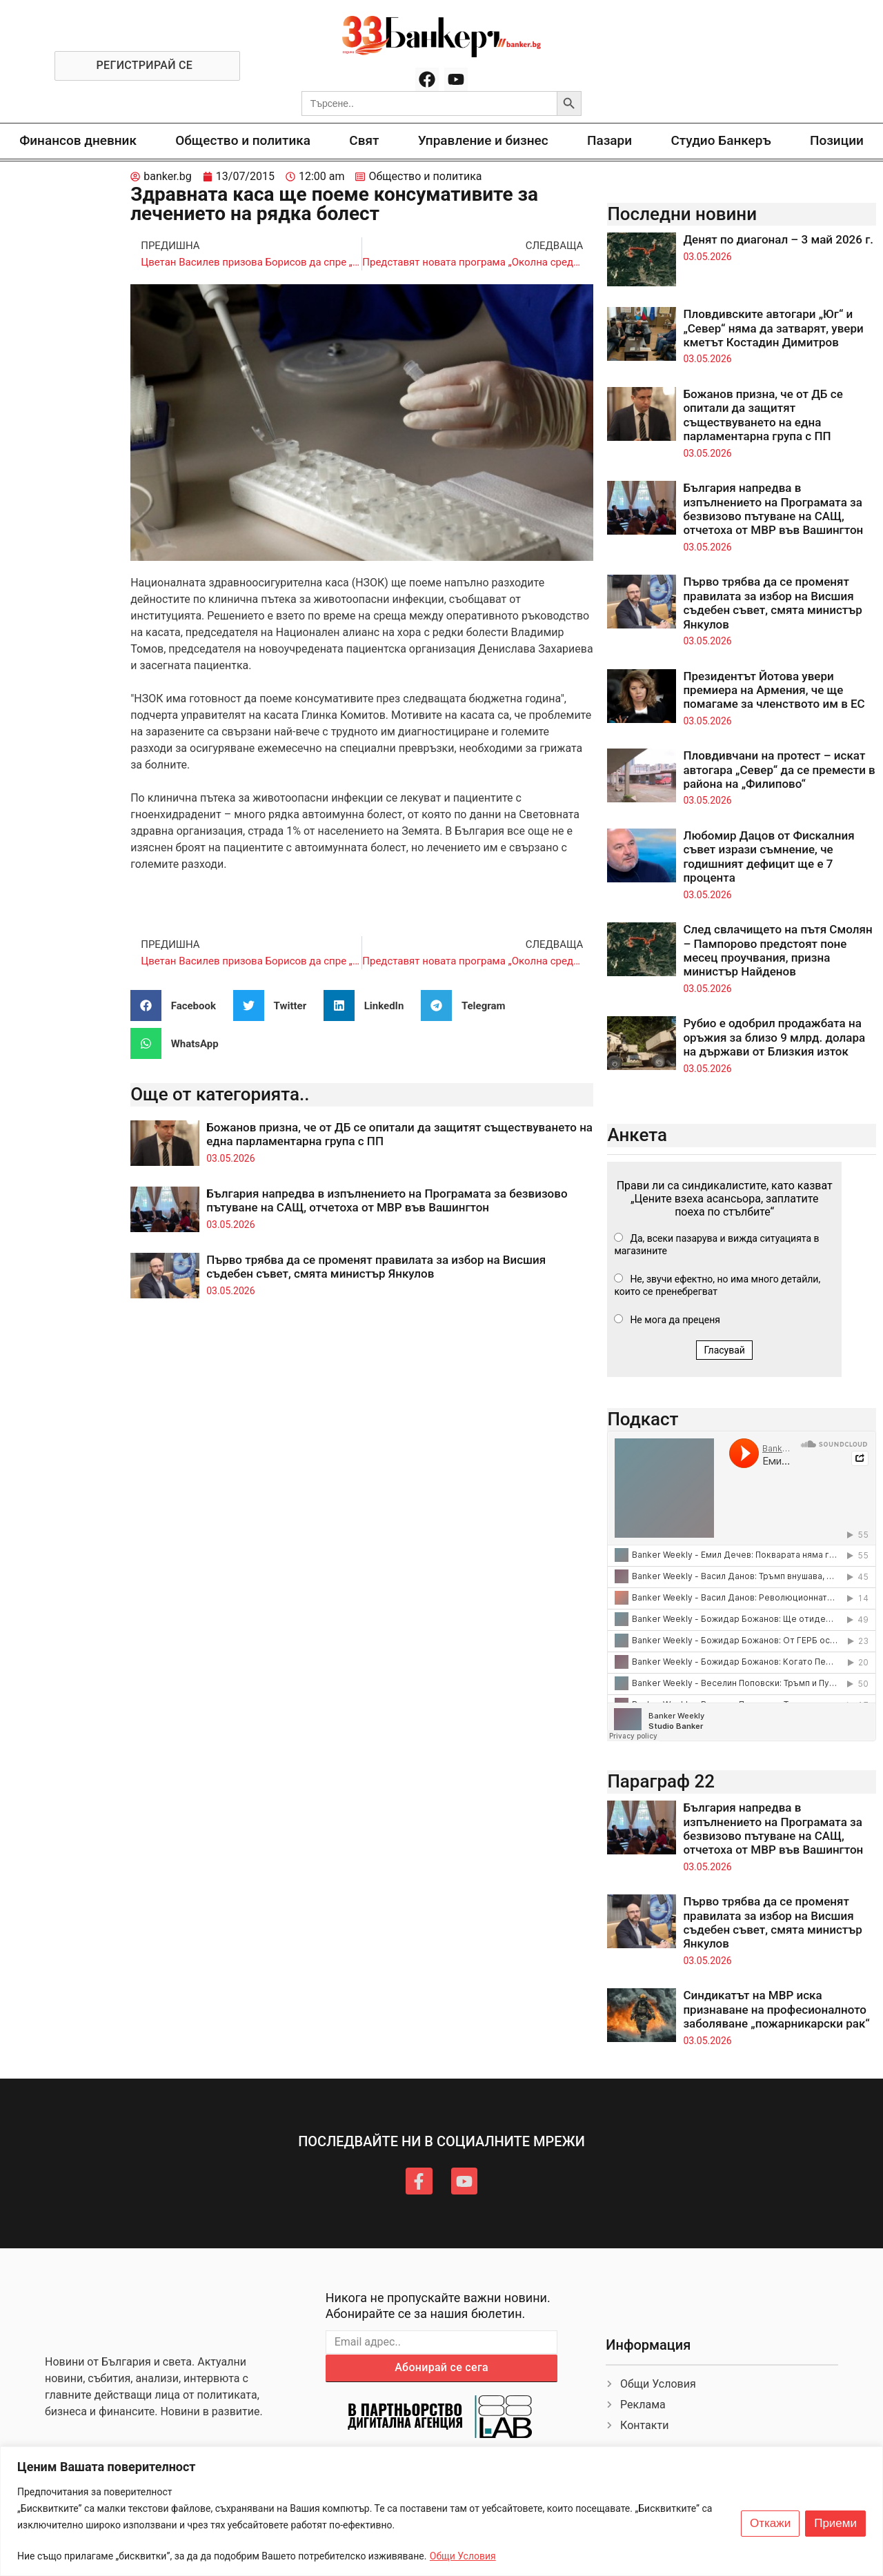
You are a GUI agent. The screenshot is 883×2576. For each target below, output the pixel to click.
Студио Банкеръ (721, 140)
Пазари (609, 140)
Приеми (835, 2523)
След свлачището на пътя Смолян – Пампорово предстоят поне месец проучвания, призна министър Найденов (777, 950)
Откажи (770, 2523)
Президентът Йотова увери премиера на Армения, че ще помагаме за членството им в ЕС (773, 690)
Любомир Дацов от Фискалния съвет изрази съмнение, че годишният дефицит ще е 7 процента (768, 856)
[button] (178, 1005)
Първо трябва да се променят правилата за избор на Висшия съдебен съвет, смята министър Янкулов (376, 1266)
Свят (364, 140)
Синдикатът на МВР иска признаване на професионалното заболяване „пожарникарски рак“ (776, 2009)
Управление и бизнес (483, 140)
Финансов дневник (78, 140)
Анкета (637, 1134)
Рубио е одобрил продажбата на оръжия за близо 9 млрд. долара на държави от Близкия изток (774, 1037)
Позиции (837, 140)
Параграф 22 (661, 1781)
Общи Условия (463, 2556)
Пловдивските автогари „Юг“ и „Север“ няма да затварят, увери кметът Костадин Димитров (773, 328)
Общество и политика (242, 140)
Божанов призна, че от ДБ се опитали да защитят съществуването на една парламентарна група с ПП (762, 415)
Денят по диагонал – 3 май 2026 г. (778, 239)
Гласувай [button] (724, 1350)
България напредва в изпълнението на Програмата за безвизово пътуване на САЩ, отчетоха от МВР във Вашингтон (386, 1200)
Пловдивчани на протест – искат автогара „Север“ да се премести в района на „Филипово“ (779, 770)
